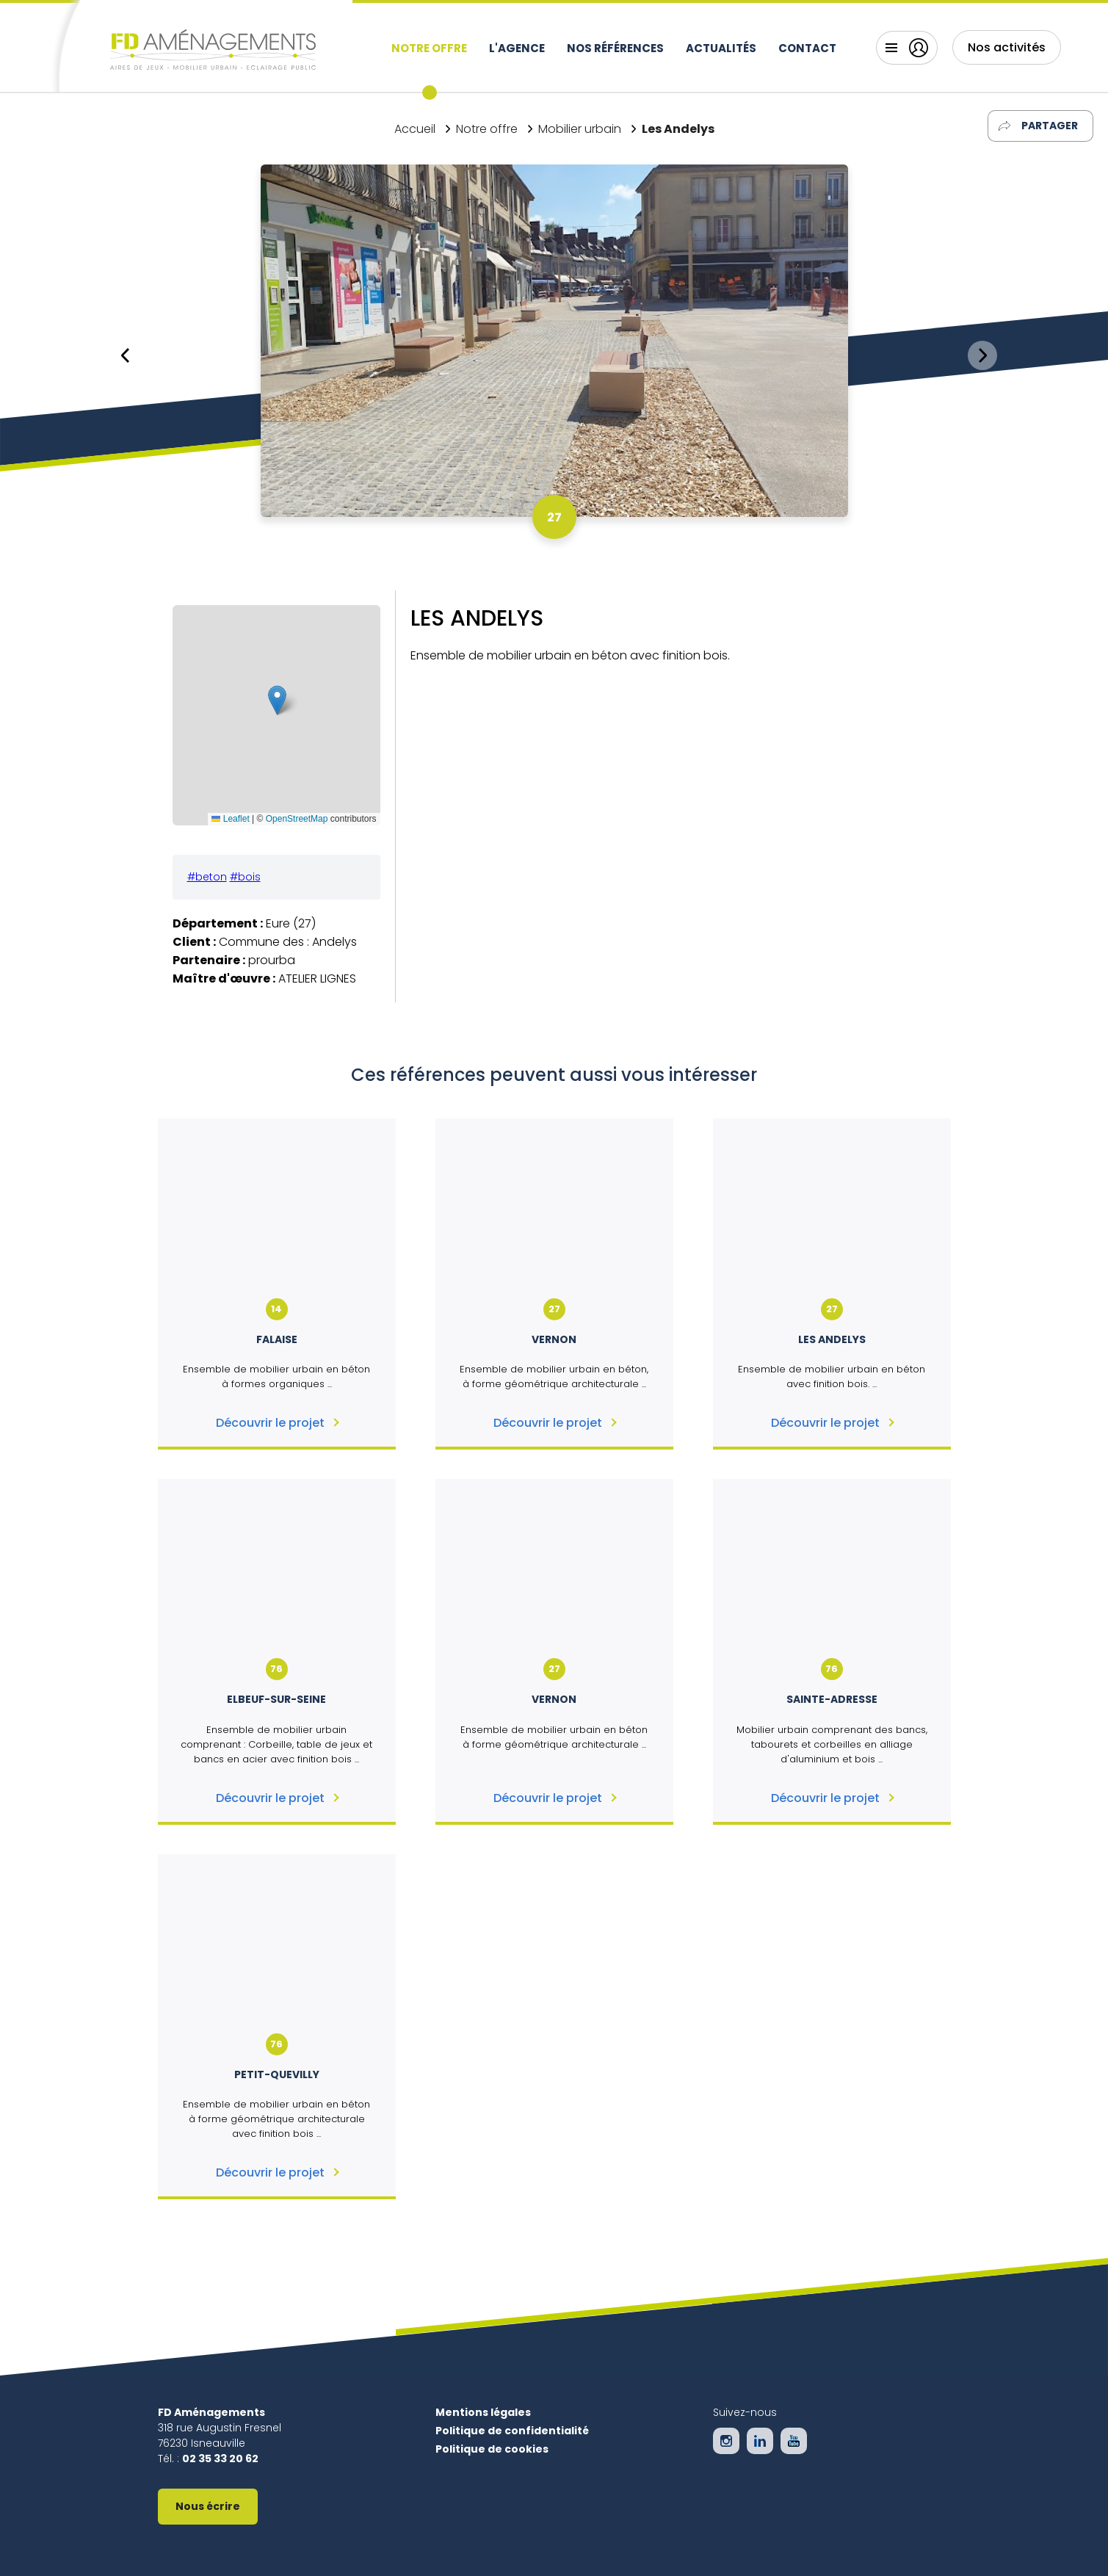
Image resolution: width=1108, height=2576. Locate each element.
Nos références (615, 48)
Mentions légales (483, 2412)
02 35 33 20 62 (220, 2458)
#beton (207, 876)
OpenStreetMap (297, 819)
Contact (807, 48)
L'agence (517, 48)
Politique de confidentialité (512, 2430)
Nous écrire (207, 2506)
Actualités (721, 48)
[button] (277, 700)
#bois (245, 876)
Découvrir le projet (270, 1422)
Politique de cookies (491, 2449)
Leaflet (230, 819)
